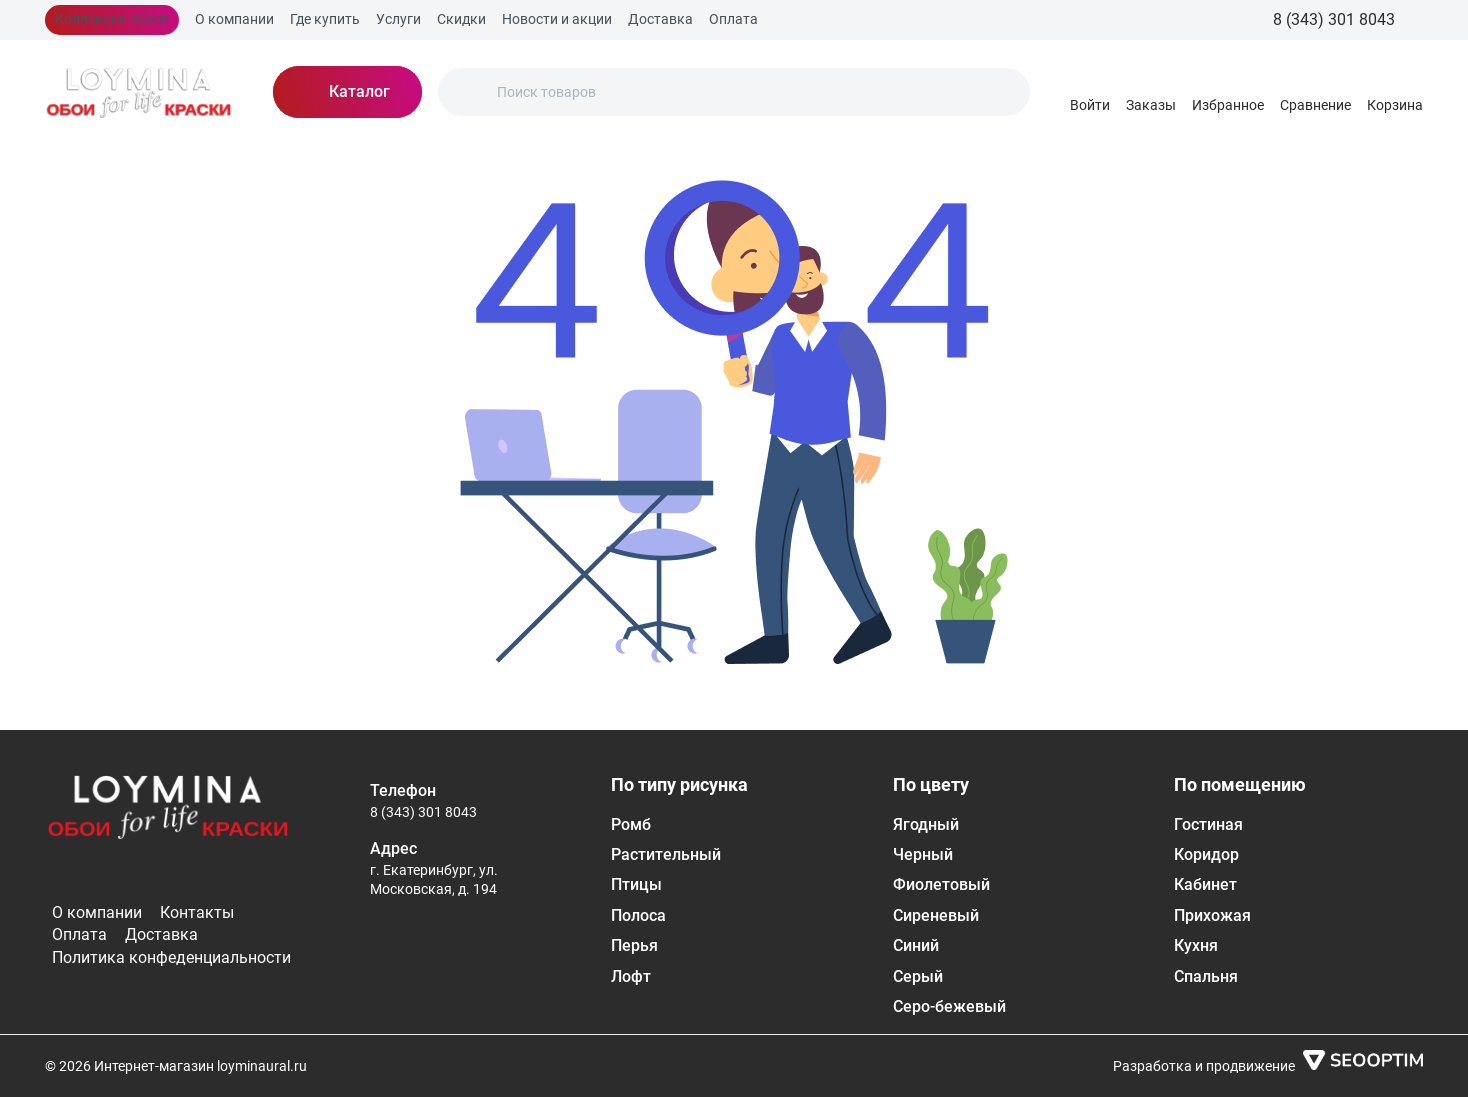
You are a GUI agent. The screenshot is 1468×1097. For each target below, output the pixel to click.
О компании (234, 19)
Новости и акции (557, 19)
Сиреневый (936, 915)
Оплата (733, 19)
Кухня (1196, 945)
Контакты (197, 912)
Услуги (398, 19)
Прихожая (1212, 915)
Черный (923, 854)
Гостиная (1208, 824)
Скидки (461, 19)
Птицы (636, 884)
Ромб (631, 824)
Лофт (631, 976)
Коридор (1206, 854)
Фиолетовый (941, 884)
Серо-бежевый (949, 1006)
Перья (634, 945)
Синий (916, 945)
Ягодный (926, 824)
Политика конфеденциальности (171, 957)
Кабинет (1205, 884)
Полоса (638, 915)
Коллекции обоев (112, 19)
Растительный (666, 854)
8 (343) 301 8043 (423, 812)
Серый (918, 976)
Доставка (660, 19)
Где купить (325, 19)
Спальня (1206, 976)
